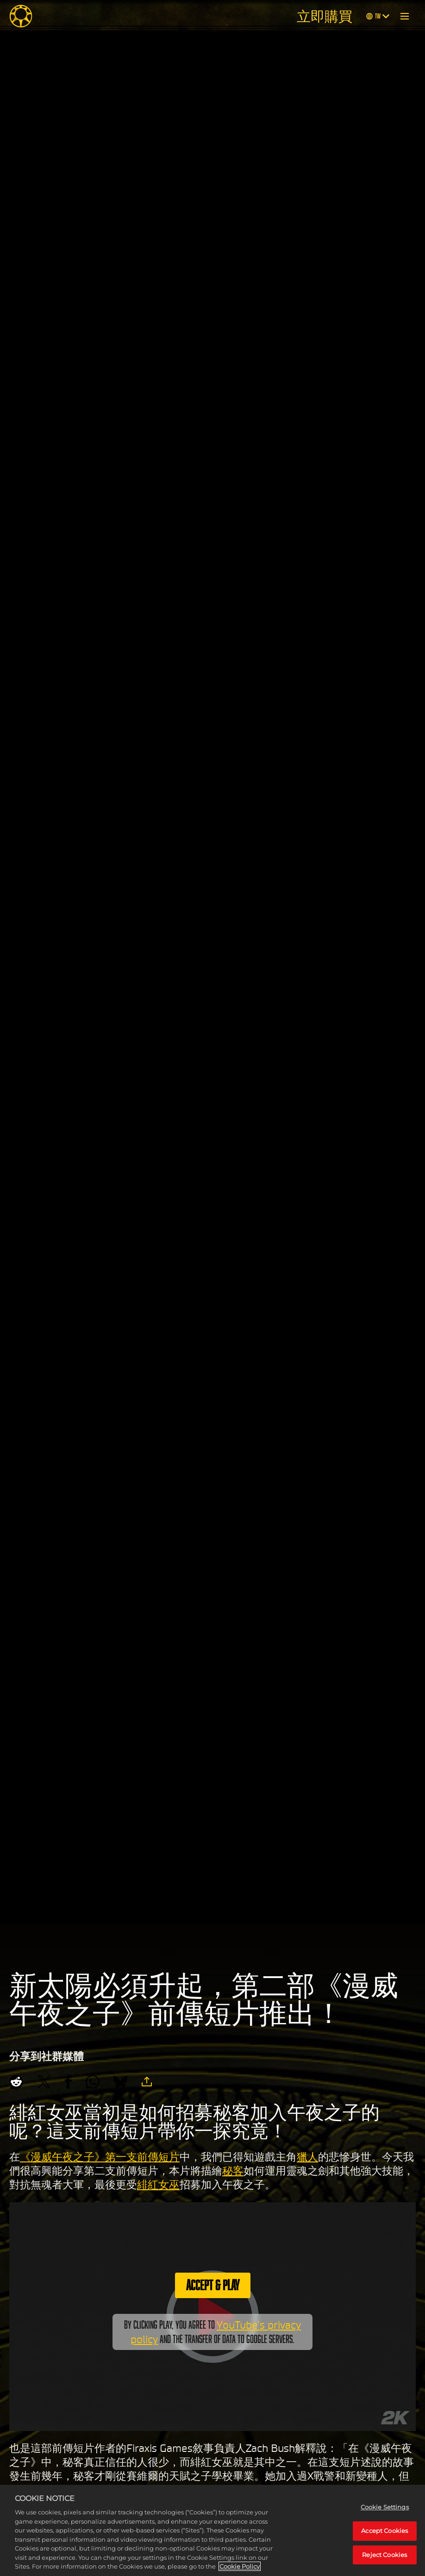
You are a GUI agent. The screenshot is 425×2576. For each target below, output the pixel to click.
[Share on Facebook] (68, 2082)
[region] (212, 2530)
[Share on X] (44, 2082)
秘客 (233, 2170)
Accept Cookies (384, 2530)
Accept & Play (212, 2285)
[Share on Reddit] (16, 2082)
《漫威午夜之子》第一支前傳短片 (100, 2156)
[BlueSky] (120, 2082)
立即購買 (324, 16)
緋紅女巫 (158, 2184)
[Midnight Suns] (20, 16)
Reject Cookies (384, 2554)
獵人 (307, 2156)
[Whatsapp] (93, 2082)
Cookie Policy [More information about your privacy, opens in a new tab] (239, 2566)
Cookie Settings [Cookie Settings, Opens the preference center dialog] (385, 2507)
